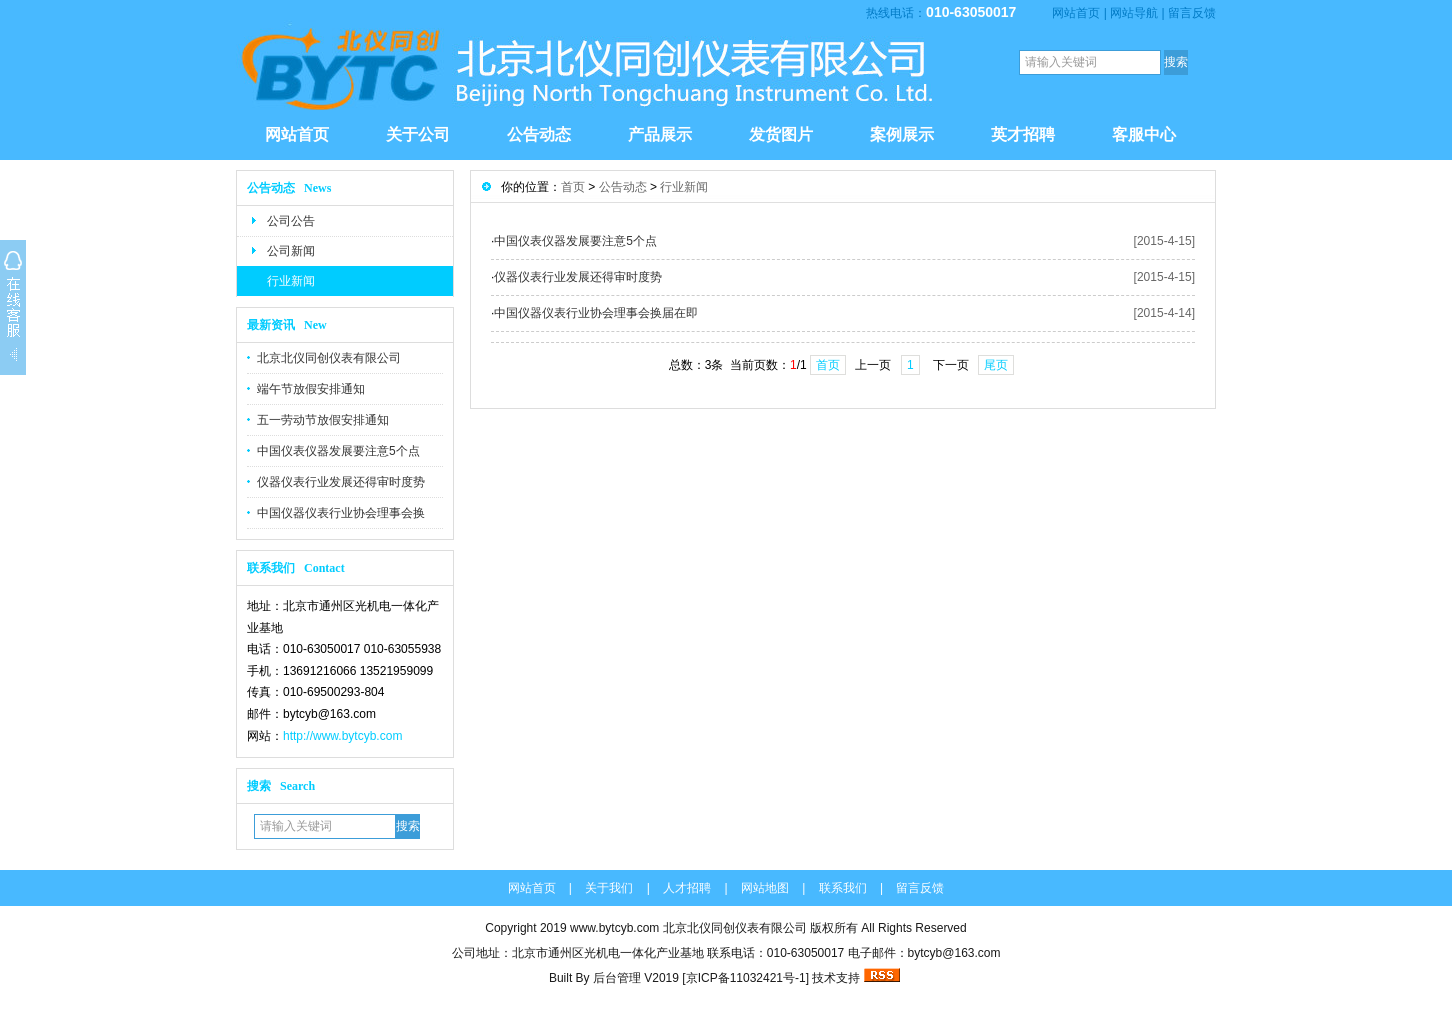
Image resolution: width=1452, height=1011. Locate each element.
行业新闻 (291, 281)
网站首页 (1076, 13)
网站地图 (765, 888)
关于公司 (418, 134)
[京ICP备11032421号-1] (747, 978)
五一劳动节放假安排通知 (323, 420)
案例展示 (902, 134)
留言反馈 (1192, 13)
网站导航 (1134, 13)
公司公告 (291, 221)
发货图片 (781, 134)
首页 (573, 187)
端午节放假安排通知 (311, 389)
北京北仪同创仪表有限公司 (329, 358)
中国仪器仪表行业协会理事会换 (341, 513)
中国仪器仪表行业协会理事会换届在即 (596, 313)
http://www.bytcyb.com (342, 736)
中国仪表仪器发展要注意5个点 (338, 451)
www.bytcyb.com (614, 928)
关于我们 (609, 888)
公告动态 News (289, 188)
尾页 (996, 365)
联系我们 (843, 888)
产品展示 (660, 134)
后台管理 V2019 (636, 978)
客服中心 (1144, 134)
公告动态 (539, 134)
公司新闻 (291, 251)
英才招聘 (1023, 134)
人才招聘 (687, 888)
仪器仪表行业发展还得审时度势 (341, 482)
